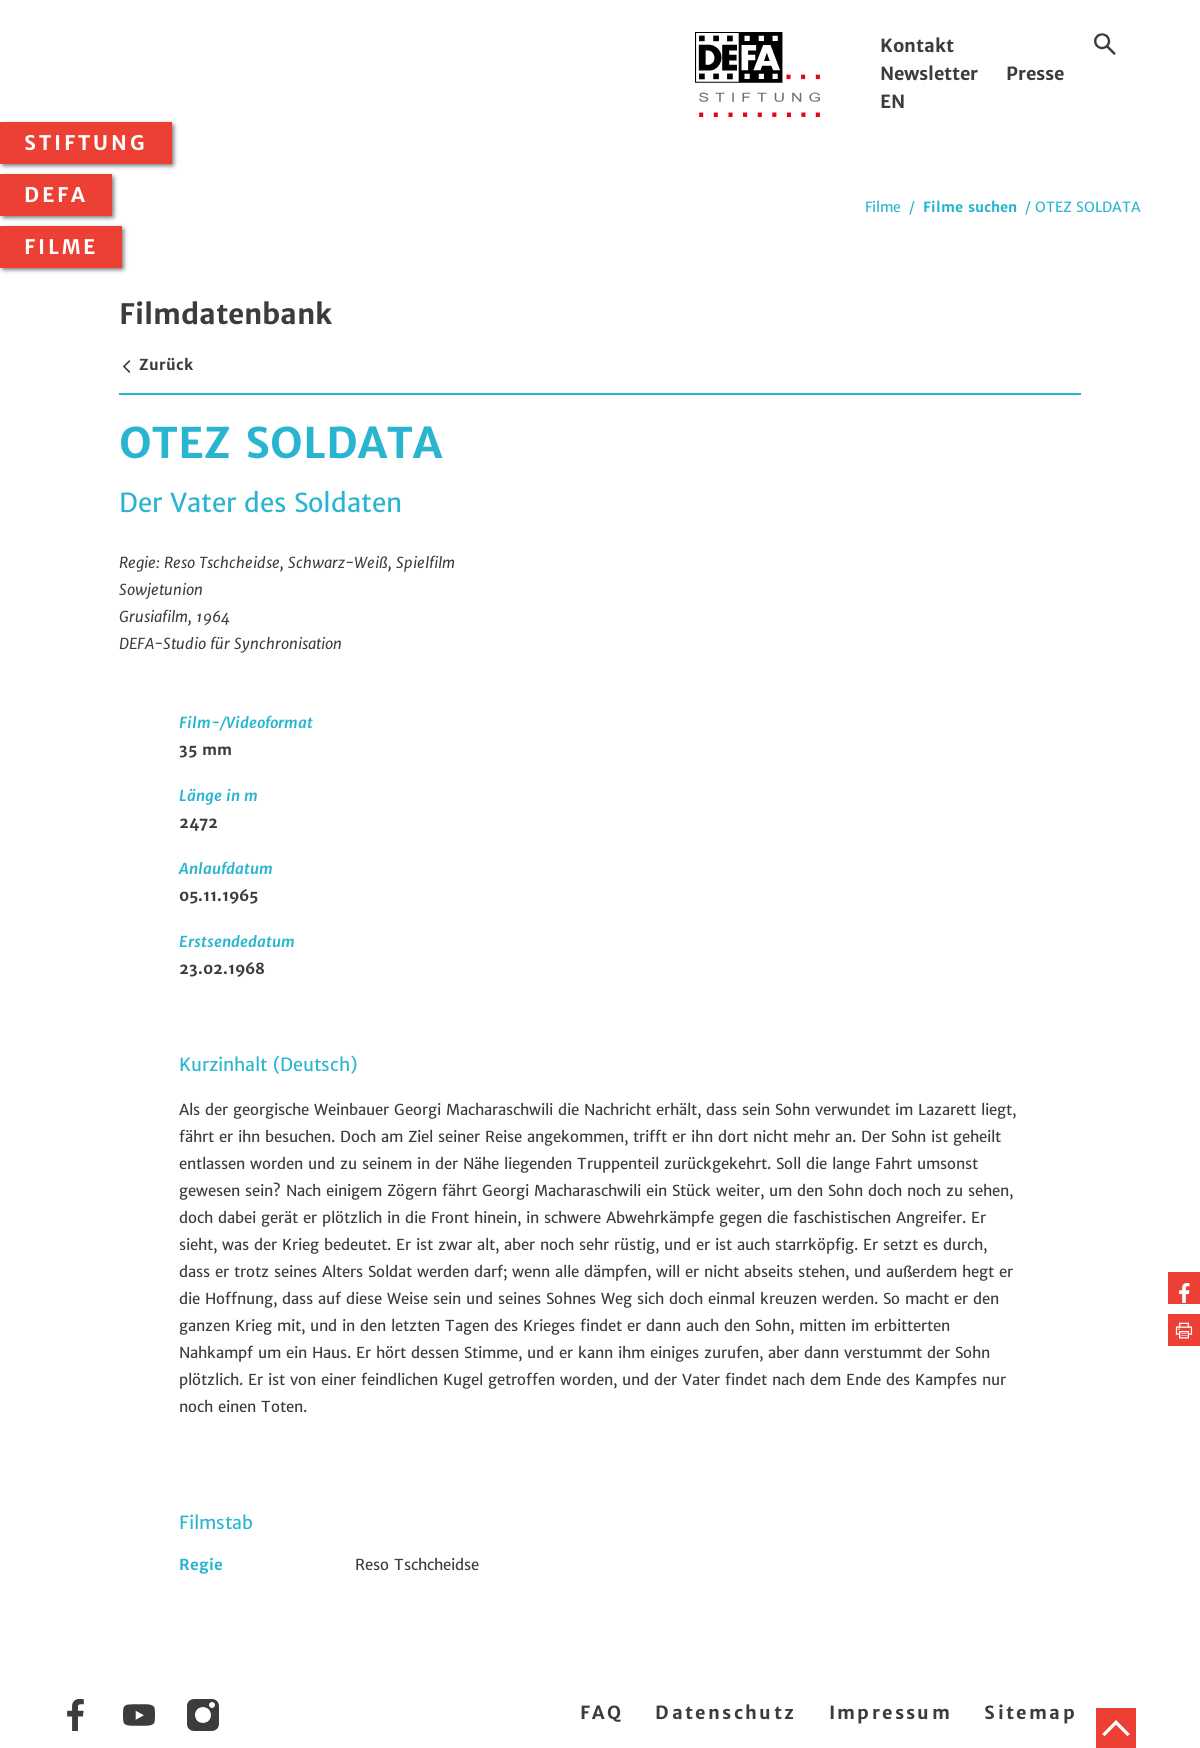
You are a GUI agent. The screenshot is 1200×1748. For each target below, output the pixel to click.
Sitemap (1030, 1712)
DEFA (56, 195)
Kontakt (917, 45)
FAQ (601, 1712)
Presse (1035, 73)
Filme (61, 247)
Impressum (891, 1712)
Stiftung (86, 143)
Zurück (156, 364)
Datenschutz (725, 1712)
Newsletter (929, 73)
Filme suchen (970, 207)
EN (892, 101)
